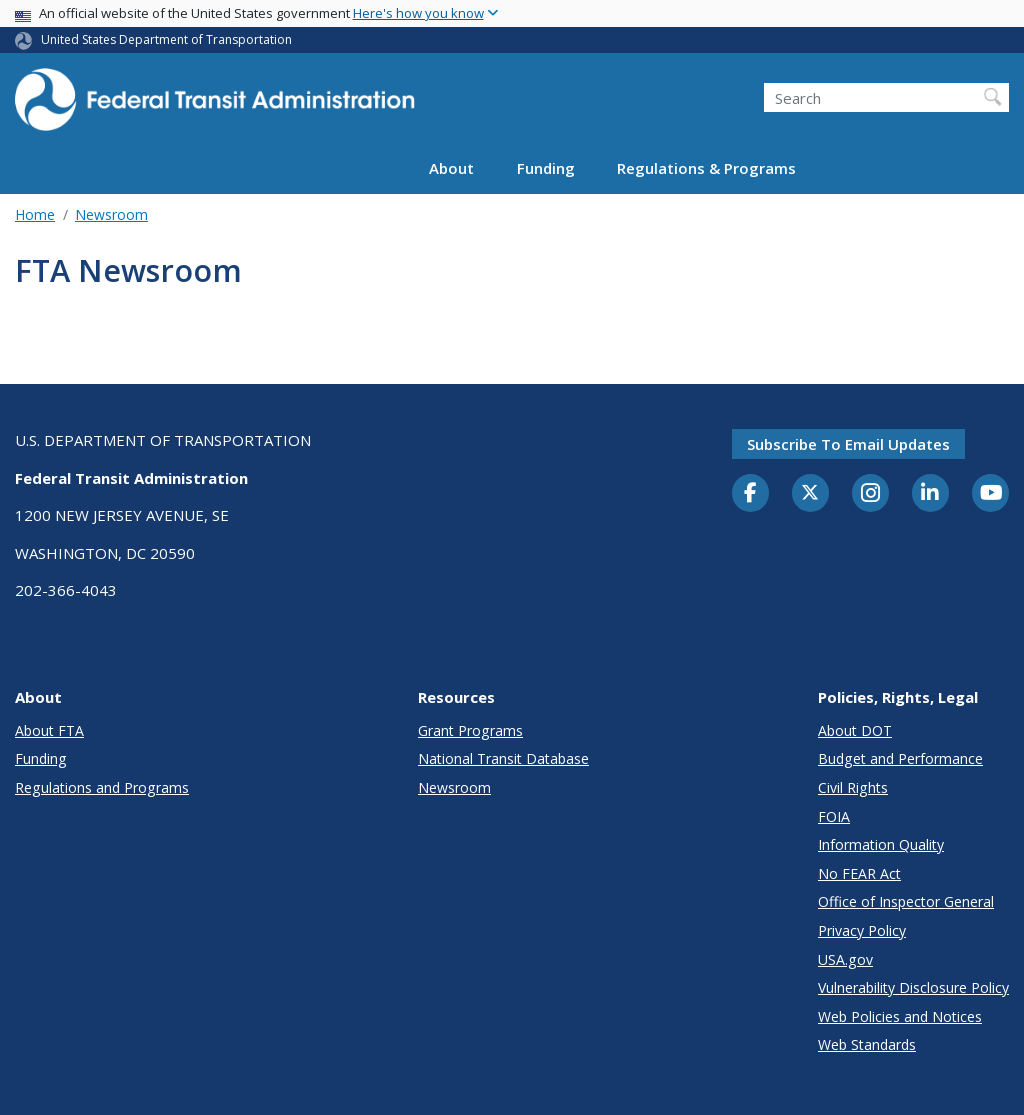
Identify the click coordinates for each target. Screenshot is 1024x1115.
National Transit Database (503, 758)
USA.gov (845, 959)
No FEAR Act (859, 873)
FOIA (834, 816)
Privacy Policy (862, 930)
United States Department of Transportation (166, 39)
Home (35, 214)
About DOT (855, 730)
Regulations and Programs (102, 787)
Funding (546, 168)
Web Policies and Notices (900, 1016)
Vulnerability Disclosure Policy (913, 987)
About (451, 168)
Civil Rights (853, 787)
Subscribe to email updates (848, 444)
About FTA (49, 730)
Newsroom (111, 214)
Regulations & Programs (706, 168)
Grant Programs (470, 730)
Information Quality (881, 844)
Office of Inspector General (906, 901)
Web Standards (867, 1044)
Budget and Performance (900, 758)
